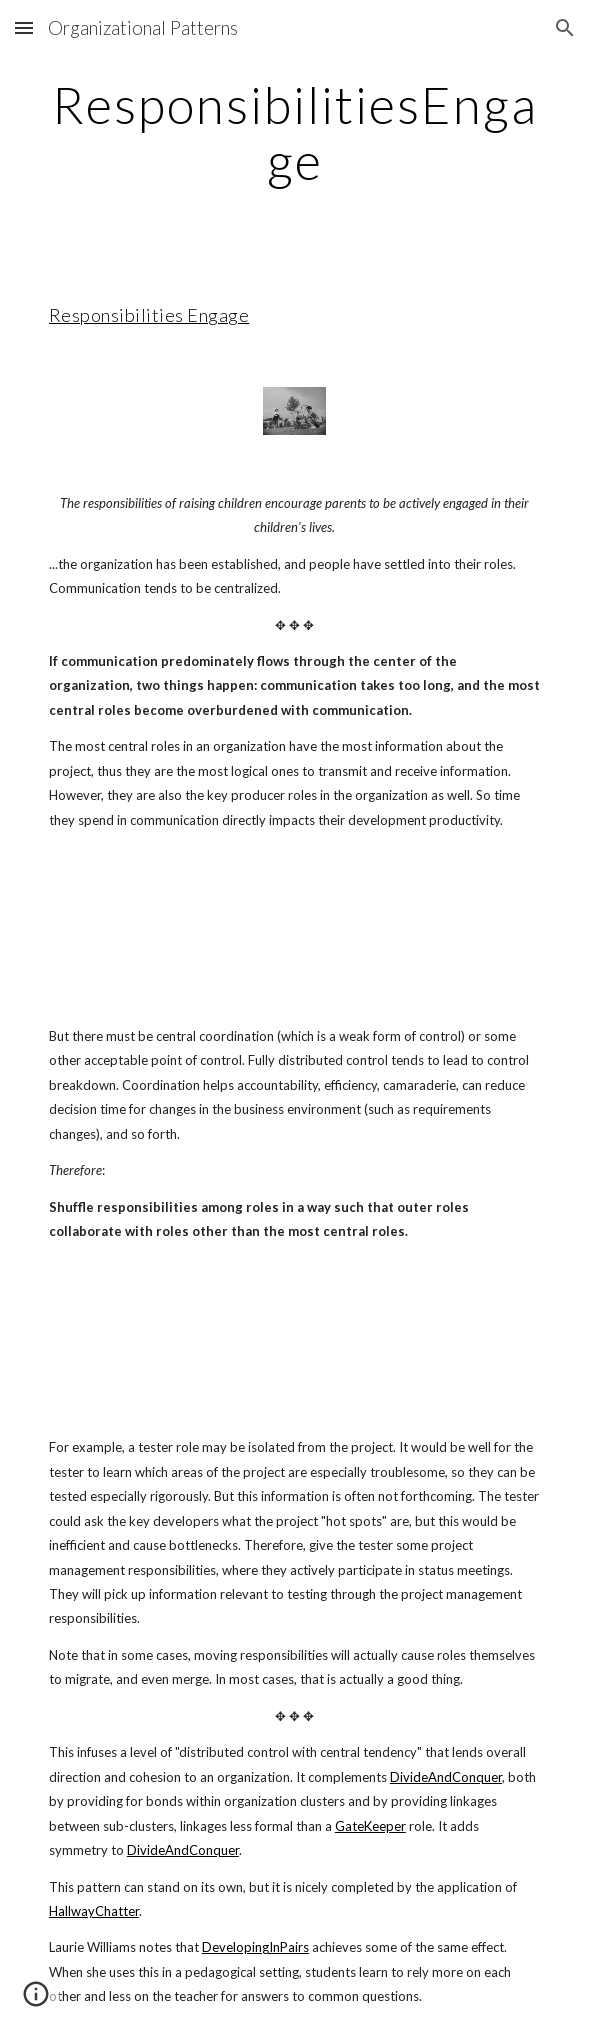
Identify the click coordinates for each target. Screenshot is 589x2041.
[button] (24, 27)
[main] (294, 132)
